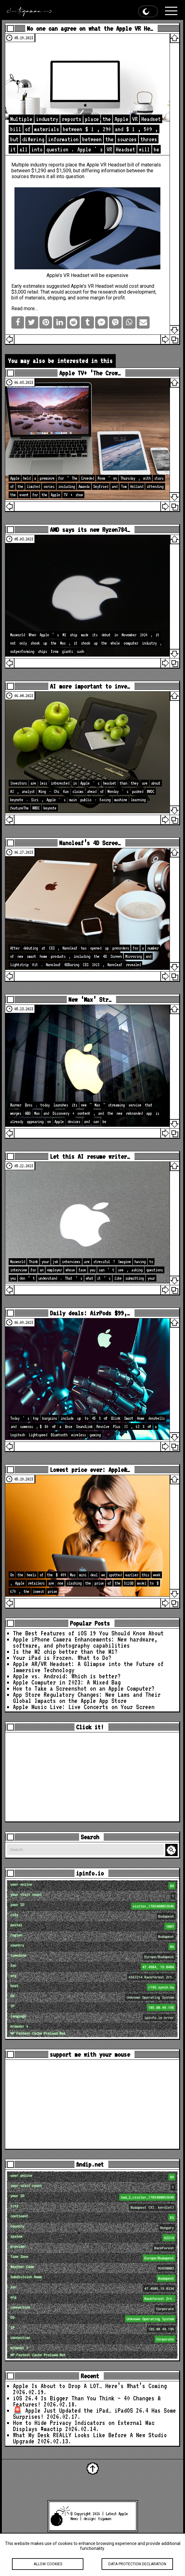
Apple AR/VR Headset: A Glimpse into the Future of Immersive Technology (88, 1667)
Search (172, 1850)
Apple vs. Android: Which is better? (67, 1676)
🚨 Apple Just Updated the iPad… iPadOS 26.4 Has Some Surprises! (94, 2413)
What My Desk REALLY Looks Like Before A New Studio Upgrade (90, 2438)
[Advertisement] (92, 1777)
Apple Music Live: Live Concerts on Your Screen (84, 1707)
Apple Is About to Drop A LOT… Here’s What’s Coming (90, 2386)
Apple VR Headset (106, 165)
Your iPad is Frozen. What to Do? (62, 1657)
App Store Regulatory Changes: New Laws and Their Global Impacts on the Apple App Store (87, 1697)
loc (92, 1966)
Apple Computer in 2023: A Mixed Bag (67, 1682)
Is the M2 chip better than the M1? (65, 1651)
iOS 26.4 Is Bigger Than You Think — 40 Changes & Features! (87, 2401)
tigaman (104, 2518)
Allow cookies (48, 2569)
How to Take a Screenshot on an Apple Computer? (84, 1688)
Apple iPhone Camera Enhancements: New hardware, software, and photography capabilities (85, 1642)
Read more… (24, 308)
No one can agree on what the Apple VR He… (90, 28)
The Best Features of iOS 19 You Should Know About (88, 1633)
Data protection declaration (137, 2569)
